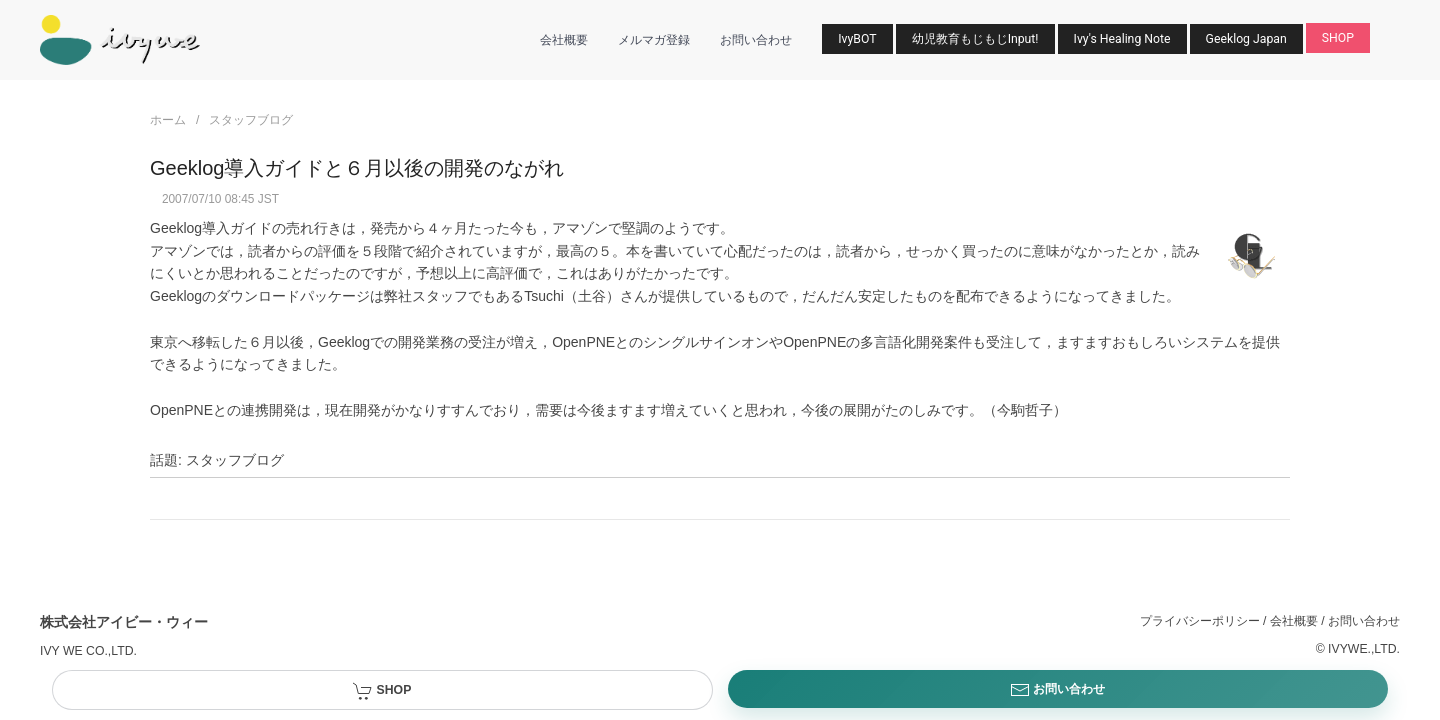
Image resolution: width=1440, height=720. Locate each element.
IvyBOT (857, 39)
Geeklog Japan (1246, 39)
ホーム (168, 120)
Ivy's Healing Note (1122, 39)
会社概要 (564, 40)
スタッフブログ (251, 120)
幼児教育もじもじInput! (975, 39)
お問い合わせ (756, 40)
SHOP (1338, 38)
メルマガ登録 (654, 40)
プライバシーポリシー (1200, 621)
